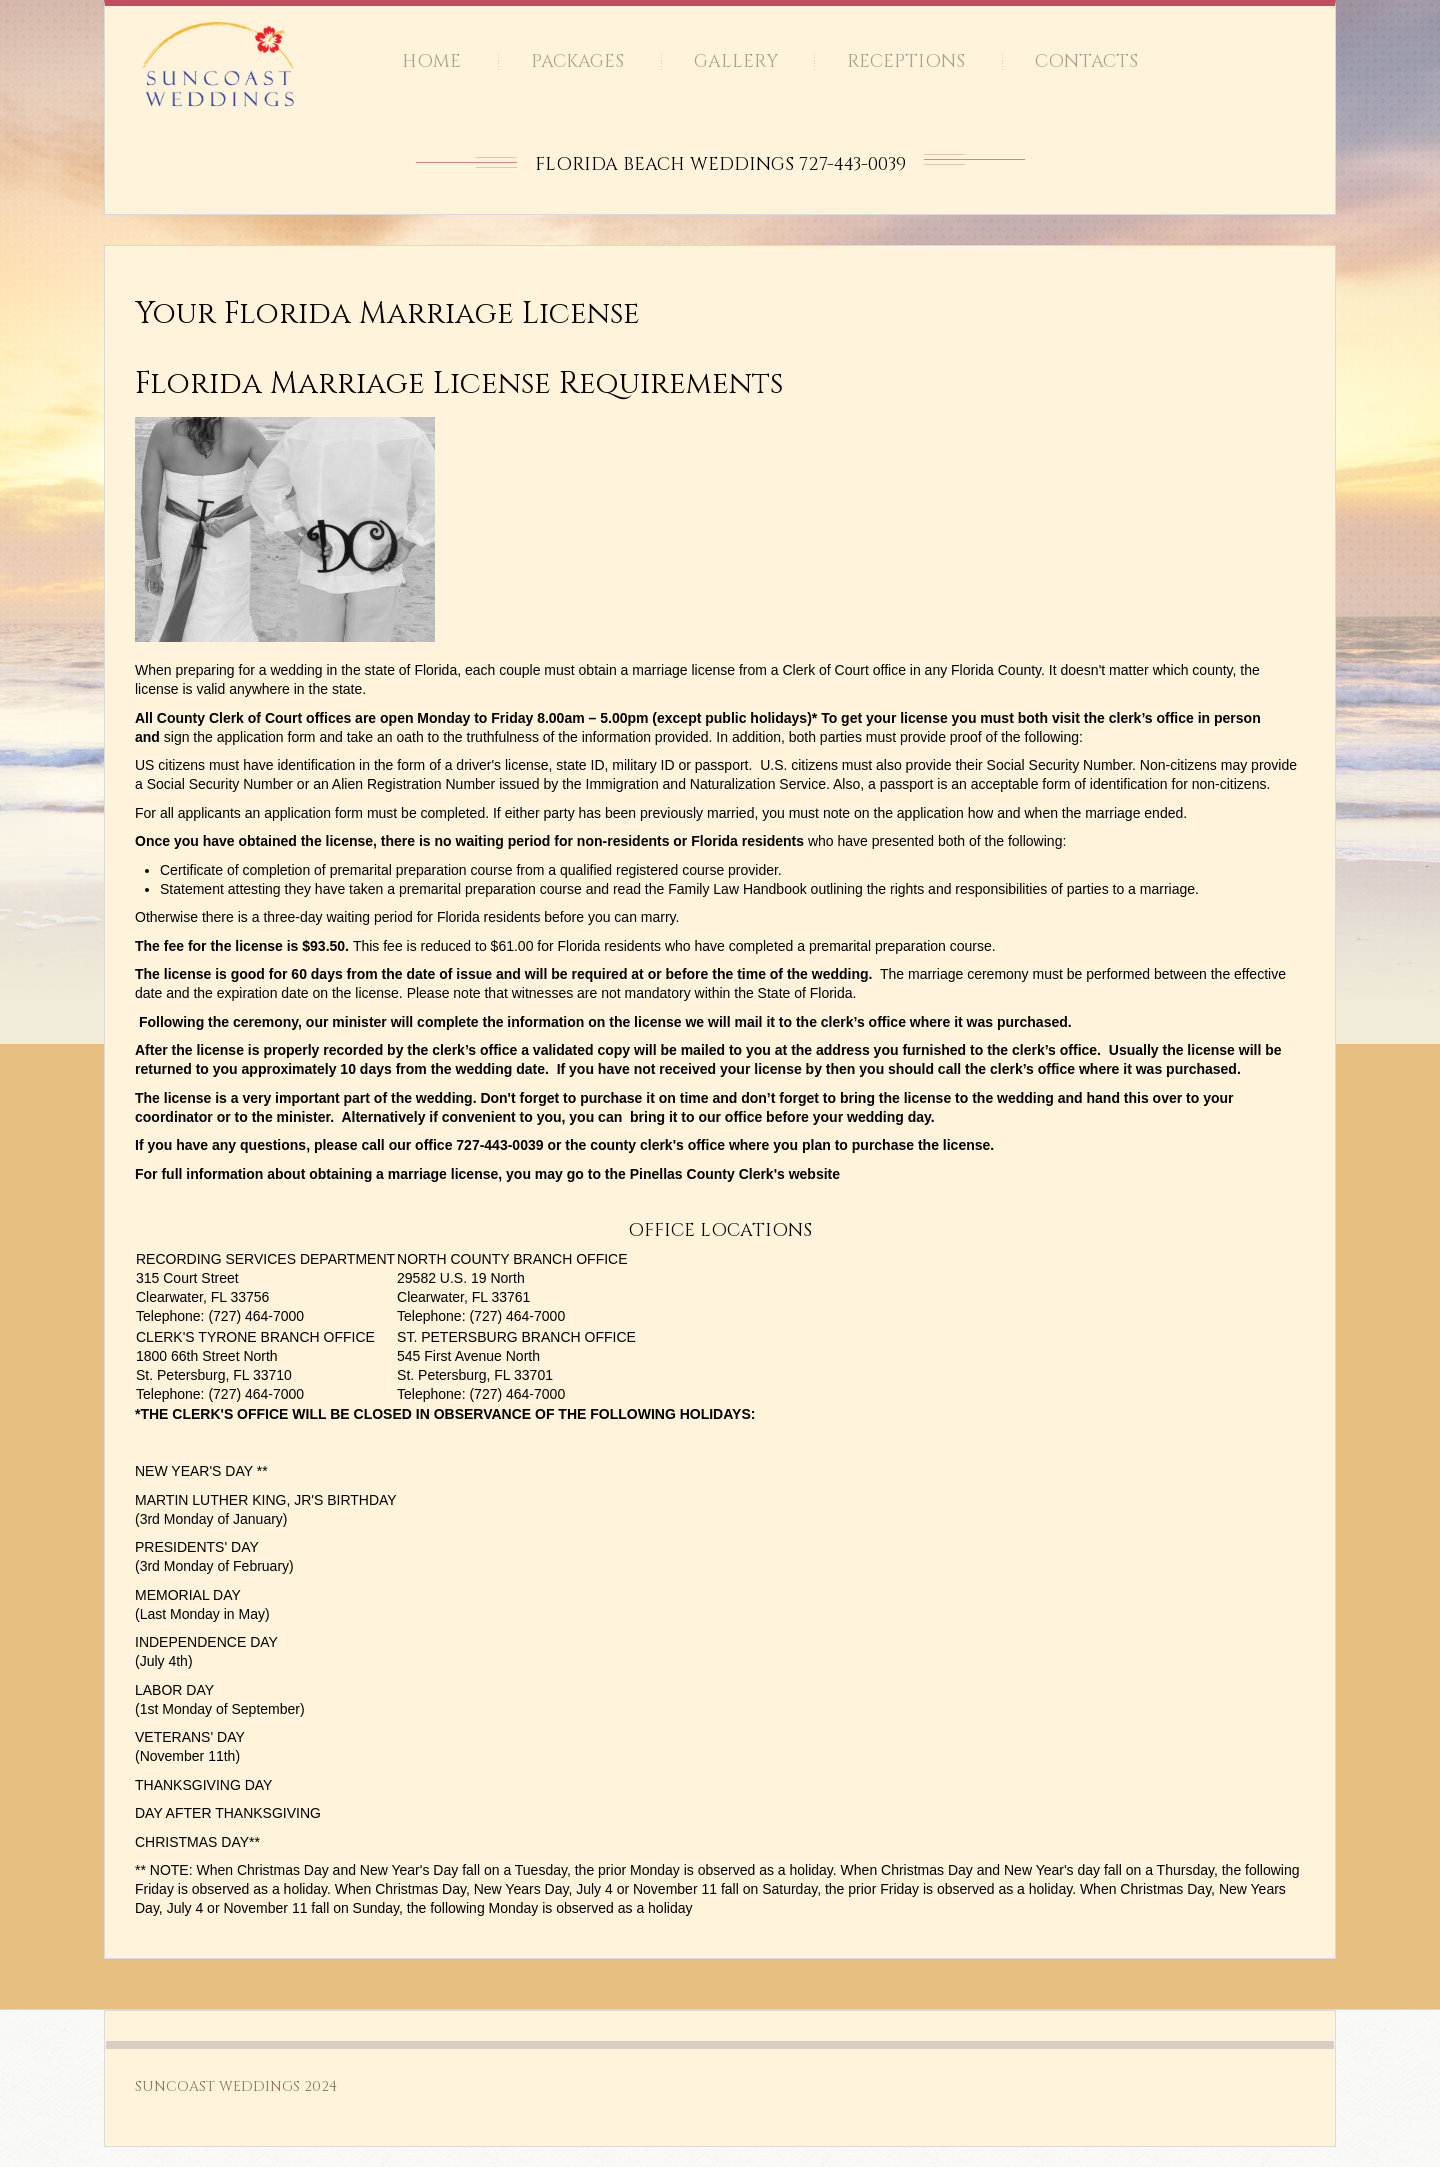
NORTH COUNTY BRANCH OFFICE (512, 1259)
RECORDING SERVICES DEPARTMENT (265, 1259)
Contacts (1086, 61)
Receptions (906, 61)
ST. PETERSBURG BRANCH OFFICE (516, 1337)
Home (431, 61)
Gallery (736, 61)
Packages (577, 61)
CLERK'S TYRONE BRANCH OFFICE (255, 1337)
